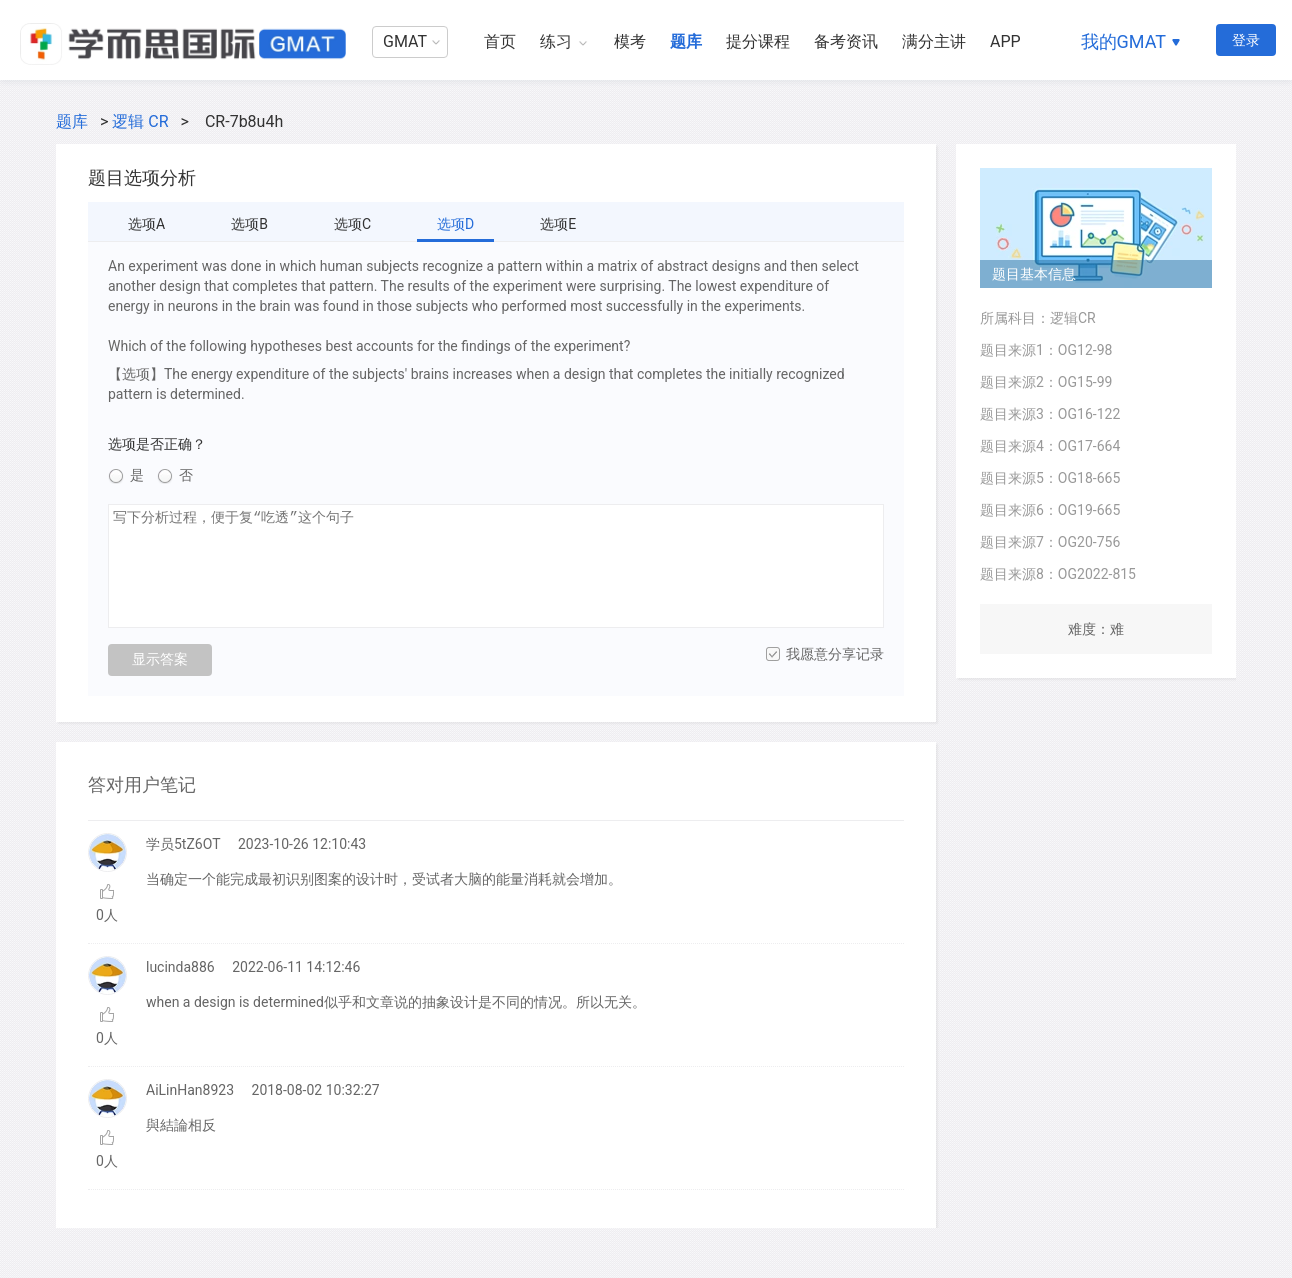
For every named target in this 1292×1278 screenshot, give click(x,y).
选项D (455, 224)
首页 (500, 41)
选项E (558, 224)
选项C (352, 224)
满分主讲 (934, 41)
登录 (1246, 40)
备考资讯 (846, 41)
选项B (249, 224)
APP (1005, 41)
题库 (686, 41)
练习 (556, 41)
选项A (146, 224)
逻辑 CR (140, 121)
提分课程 (758, 41)
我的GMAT (1123, 41)
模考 (630, 41)
